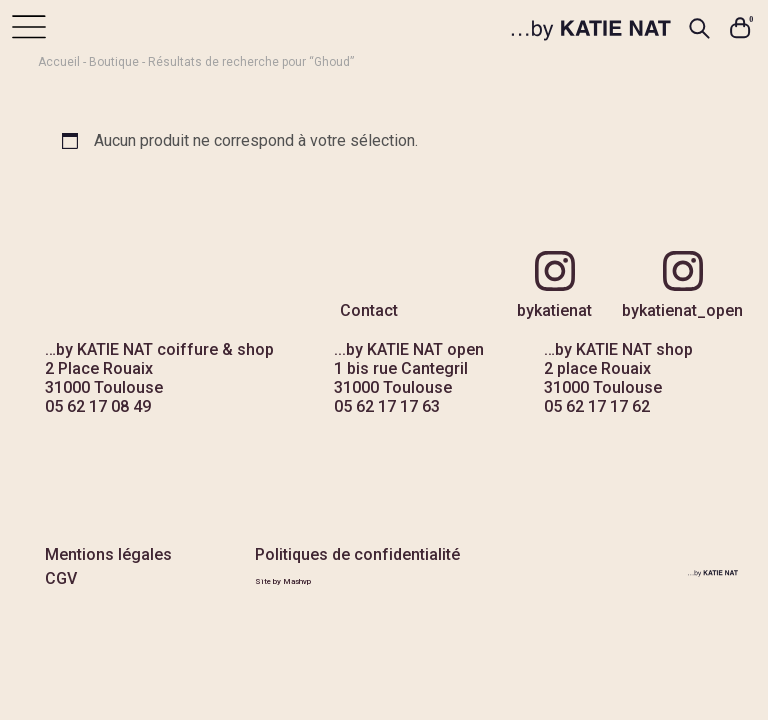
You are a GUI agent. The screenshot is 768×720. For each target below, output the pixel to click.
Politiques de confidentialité (357, 554)
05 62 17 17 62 (597, 406)
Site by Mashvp (283, 581)
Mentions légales (108, 554)
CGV (61, 578)
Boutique (114, 62)
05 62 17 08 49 (98, 406)
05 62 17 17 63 (387, 406)
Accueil (59, 62)
